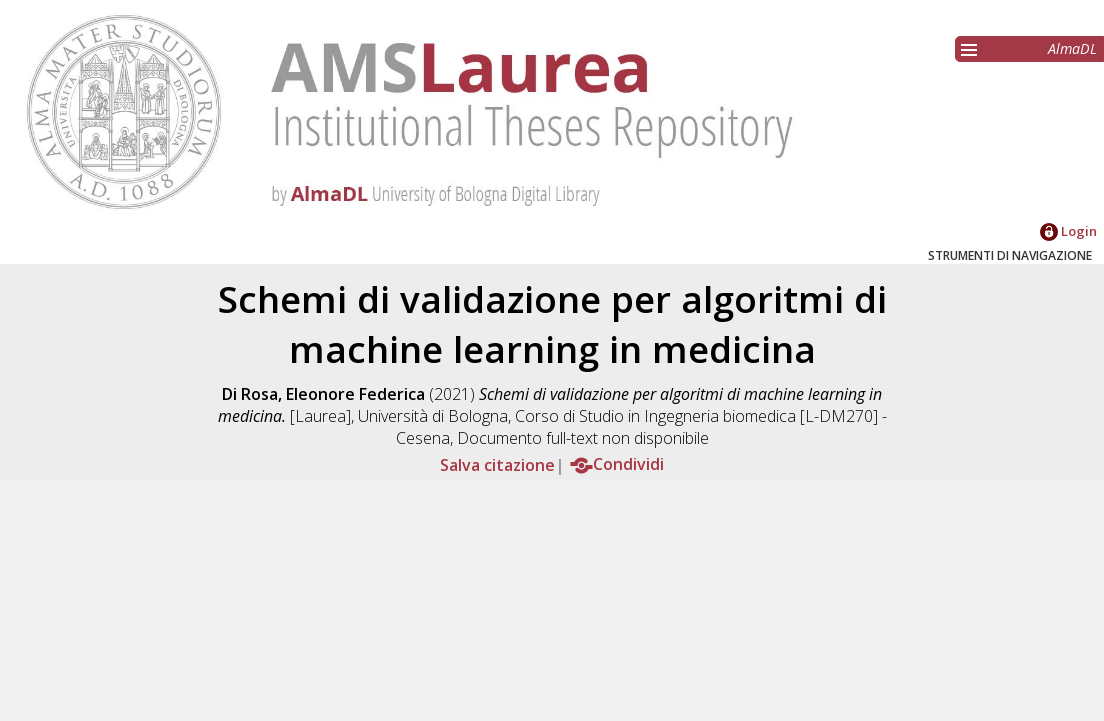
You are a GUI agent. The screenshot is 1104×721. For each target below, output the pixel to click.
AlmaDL (1072, 48)
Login (1068, 231)
